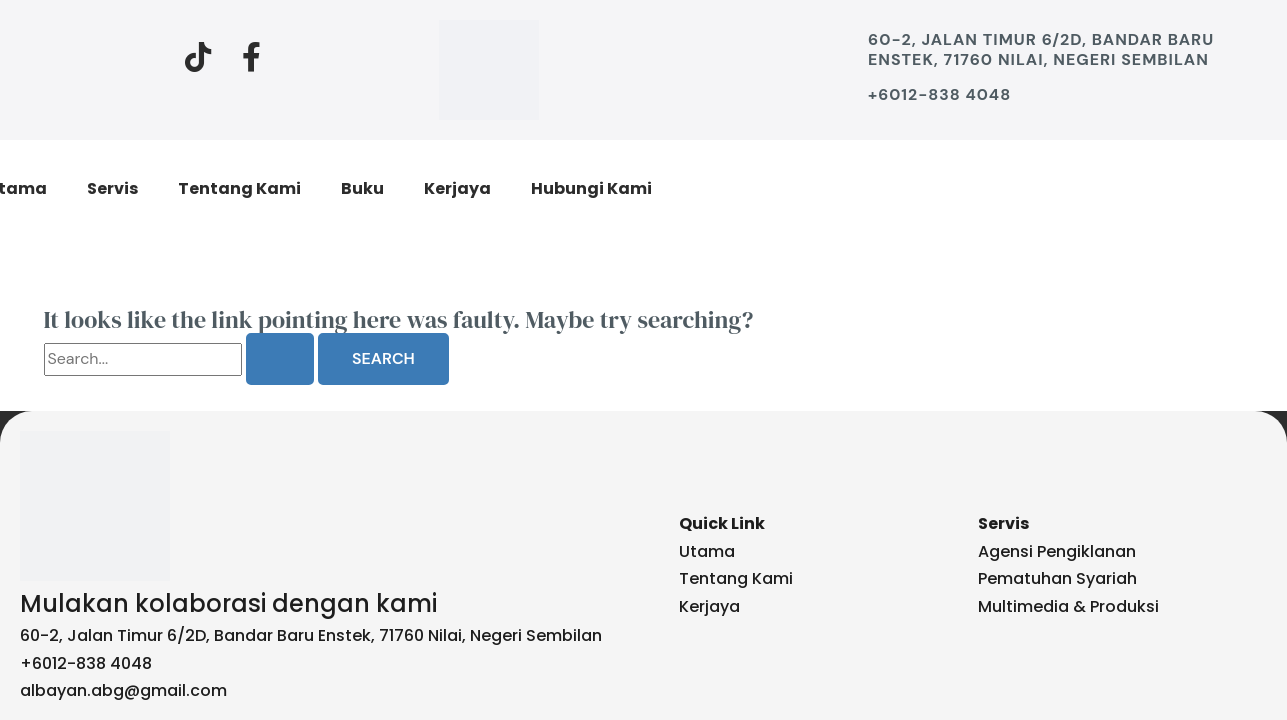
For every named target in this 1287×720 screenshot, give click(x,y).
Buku (362, 188)
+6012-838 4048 (940, 94)
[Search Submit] (280, 359)
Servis (112, 188)
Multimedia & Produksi (1068, 606)
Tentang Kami (239, 188)
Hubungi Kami (591, 188)
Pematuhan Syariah (1057, 578)
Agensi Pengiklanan (1057, 551)
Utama (707, 551)
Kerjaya (457, 188)
